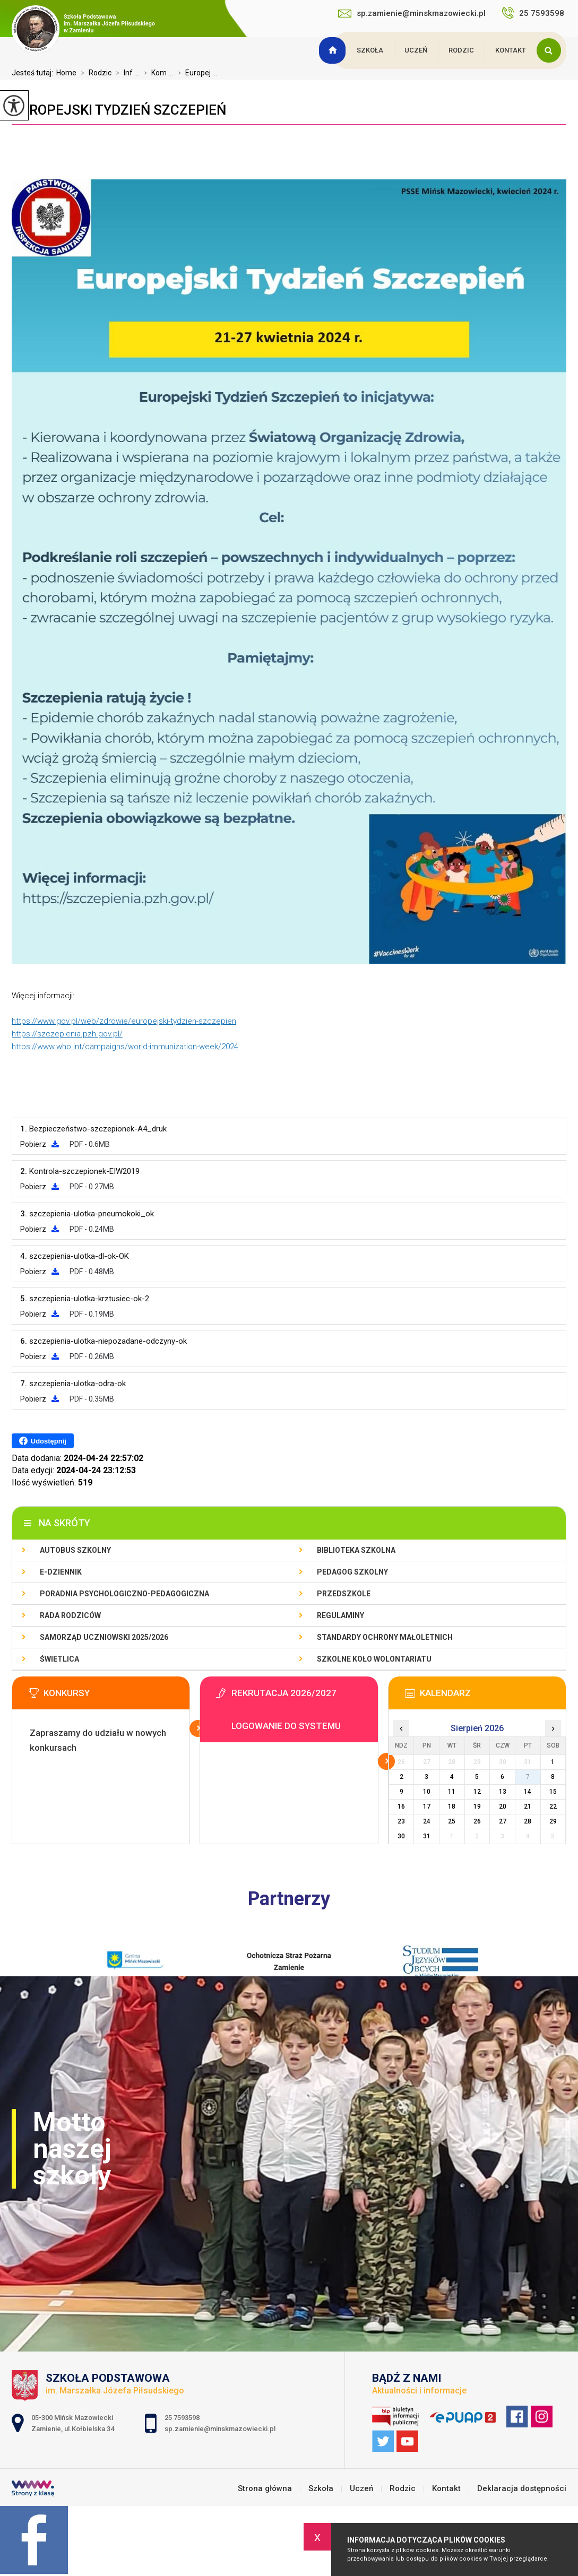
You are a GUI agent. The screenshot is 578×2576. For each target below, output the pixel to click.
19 (477, 1806)
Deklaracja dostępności (521, 2489)
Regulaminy (340, 1615)
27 (502, 1821)
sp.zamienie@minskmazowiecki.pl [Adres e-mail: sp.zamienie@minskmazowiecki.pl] (220, 2429)
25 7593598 (534, 13)
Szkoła (370, 50)
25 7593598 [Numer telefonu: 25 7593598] (183, 2418)
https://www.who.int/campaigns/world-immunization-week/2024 (125, 1046)
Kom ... (156, 72)
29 (553, 1821)
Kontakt (510, 50)
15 (553, 1791)
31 (426, 1836)
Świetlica (59, 1659)
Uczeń (415, 50)
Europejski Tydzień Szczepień (119, 110)
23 (401, 1821)
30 (401, 1836)
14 (527, 1791)
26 (477, 1821)
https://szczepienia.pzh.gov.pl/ (67, 1034)
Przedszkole (343, 1593)
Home (66, 72)
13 (502, 1791)
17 (426, 1806)
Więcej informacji (197, 1728)
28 (527, 1821)
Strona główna (334, 50)
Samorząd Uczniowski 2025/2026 (104, 1637)
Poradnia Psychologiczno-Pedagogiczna (124, 1593)
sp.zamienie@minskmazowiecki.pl (412, 13)
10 (426, 1791)
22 (553, 1806)
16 (401, 1806)
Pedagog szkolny (352, 1572)
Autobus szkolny (75, 1550)
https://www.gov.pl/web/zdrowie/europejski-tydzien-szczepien (124, 1021)
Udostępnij (42, 1441)
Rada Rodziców (70, 1615)
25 (451, 1821)
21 (527, 1806)
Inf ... (125, 72)
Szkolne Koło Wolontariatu (374, 1659)
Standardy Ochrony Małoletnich (385, 1637)
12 (477, 1791)
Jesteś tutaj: (34, 72)
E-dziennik (61, 1572)
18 (451, 1806)
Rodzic (461, 50)
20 (502, 1806)
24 (426, 1821)
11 (451, 1791)
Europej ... (195, 72)
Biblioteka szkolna (356, 1550)
